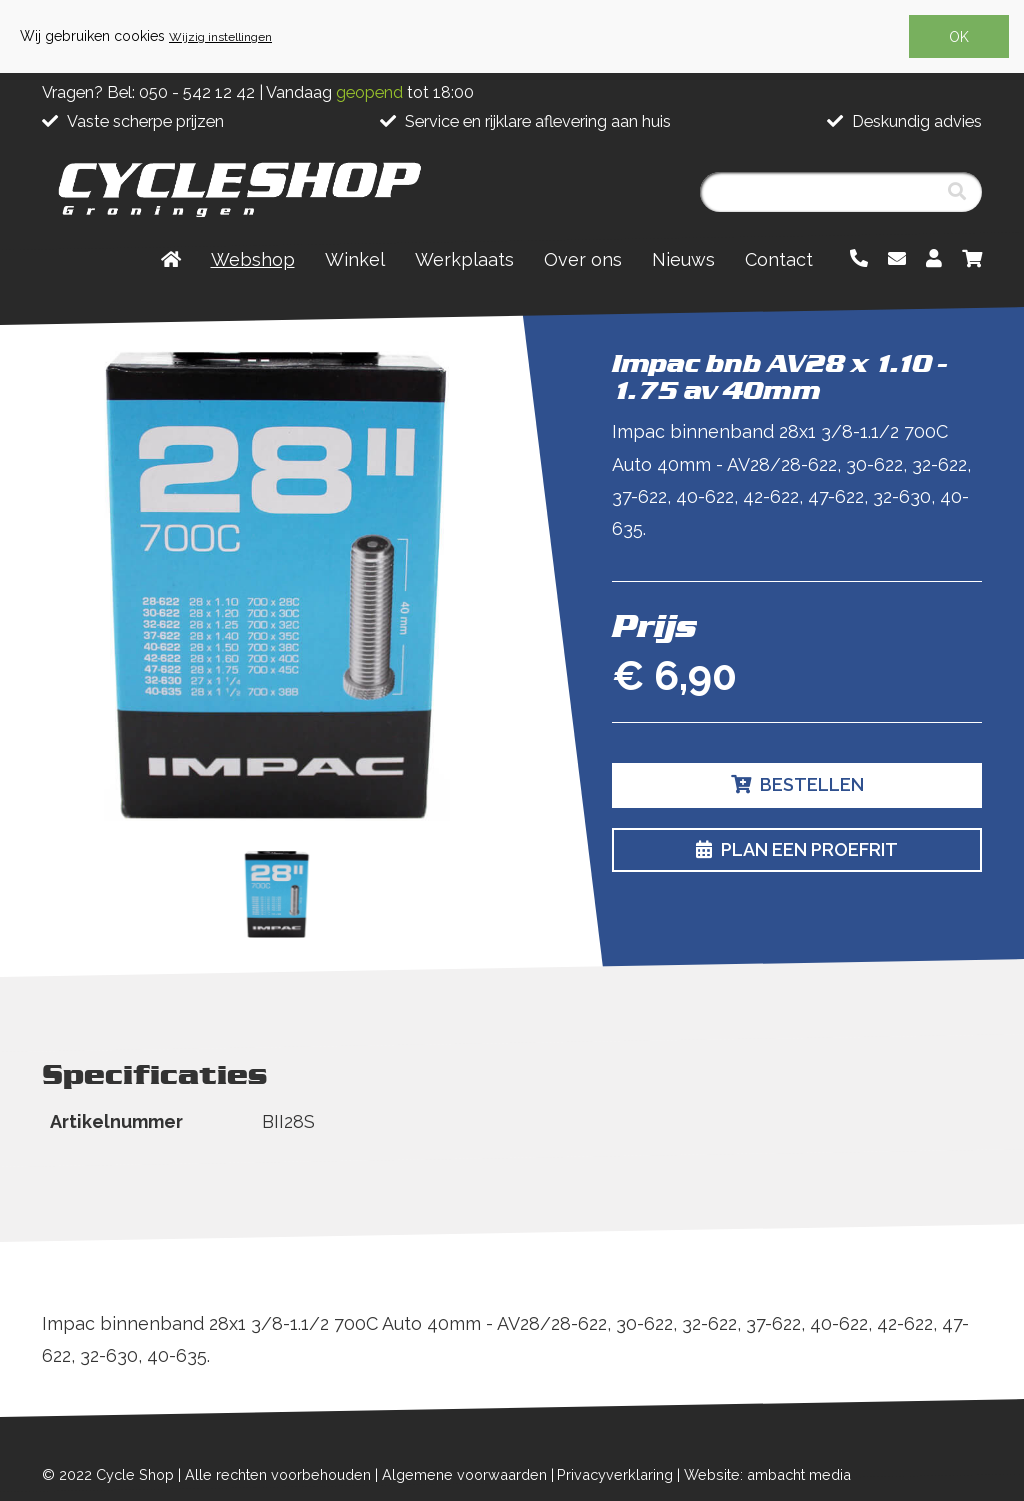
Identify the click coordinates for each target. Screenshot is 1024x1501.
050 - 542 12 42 (197, 92)
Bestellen (797, 784)
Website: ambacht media (767, 1474)
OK (959, 37)
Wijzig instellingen (220, 37)
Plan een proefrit (797, 849)
